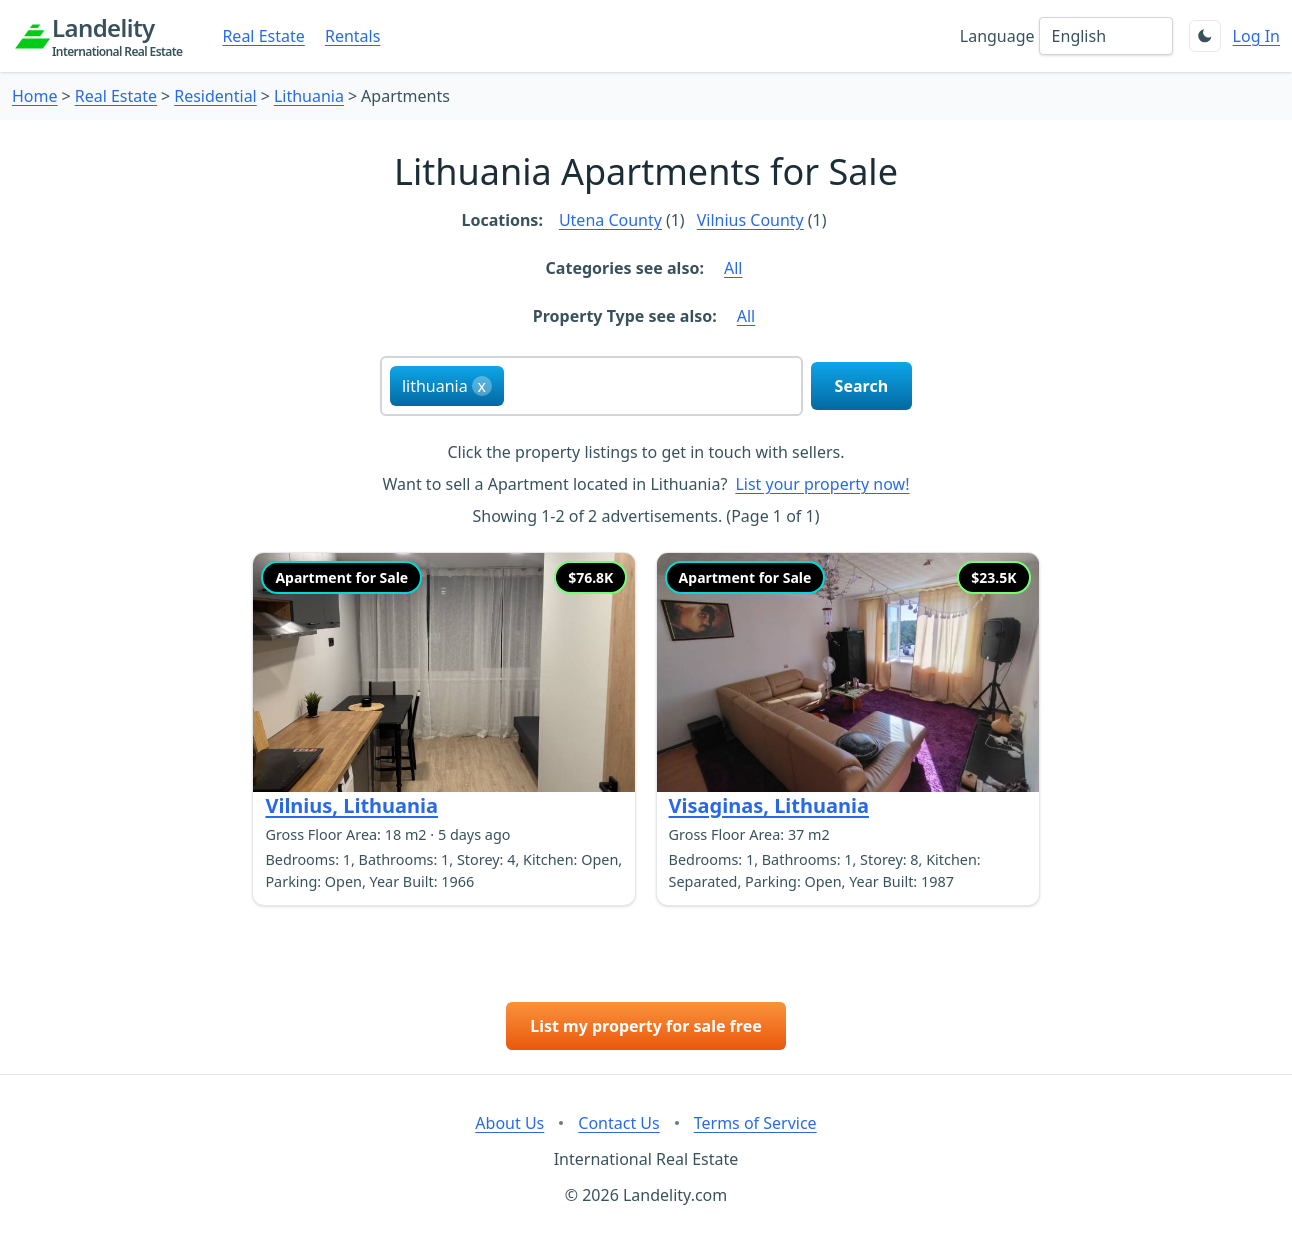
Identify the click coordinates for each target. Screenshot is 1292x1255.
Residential (215, 96)
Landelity (117, 36)
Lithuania (309, 96)
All (733, 268)
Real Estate (263, 36)
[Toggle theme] (1205, 36)
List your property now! (822, 484)
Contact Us (618, 1123)
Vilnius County (750, 220)
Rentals (352, 36)
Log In (1256, 36)
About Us (509, 1123)
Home (35, 96)
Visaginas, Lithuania (769, 805)
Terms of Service (755, 1123)
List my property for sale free (646, 1026)
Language (997, 36)
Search (861, 386)
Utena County (610, 220)
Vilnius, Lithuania (351, 805)
